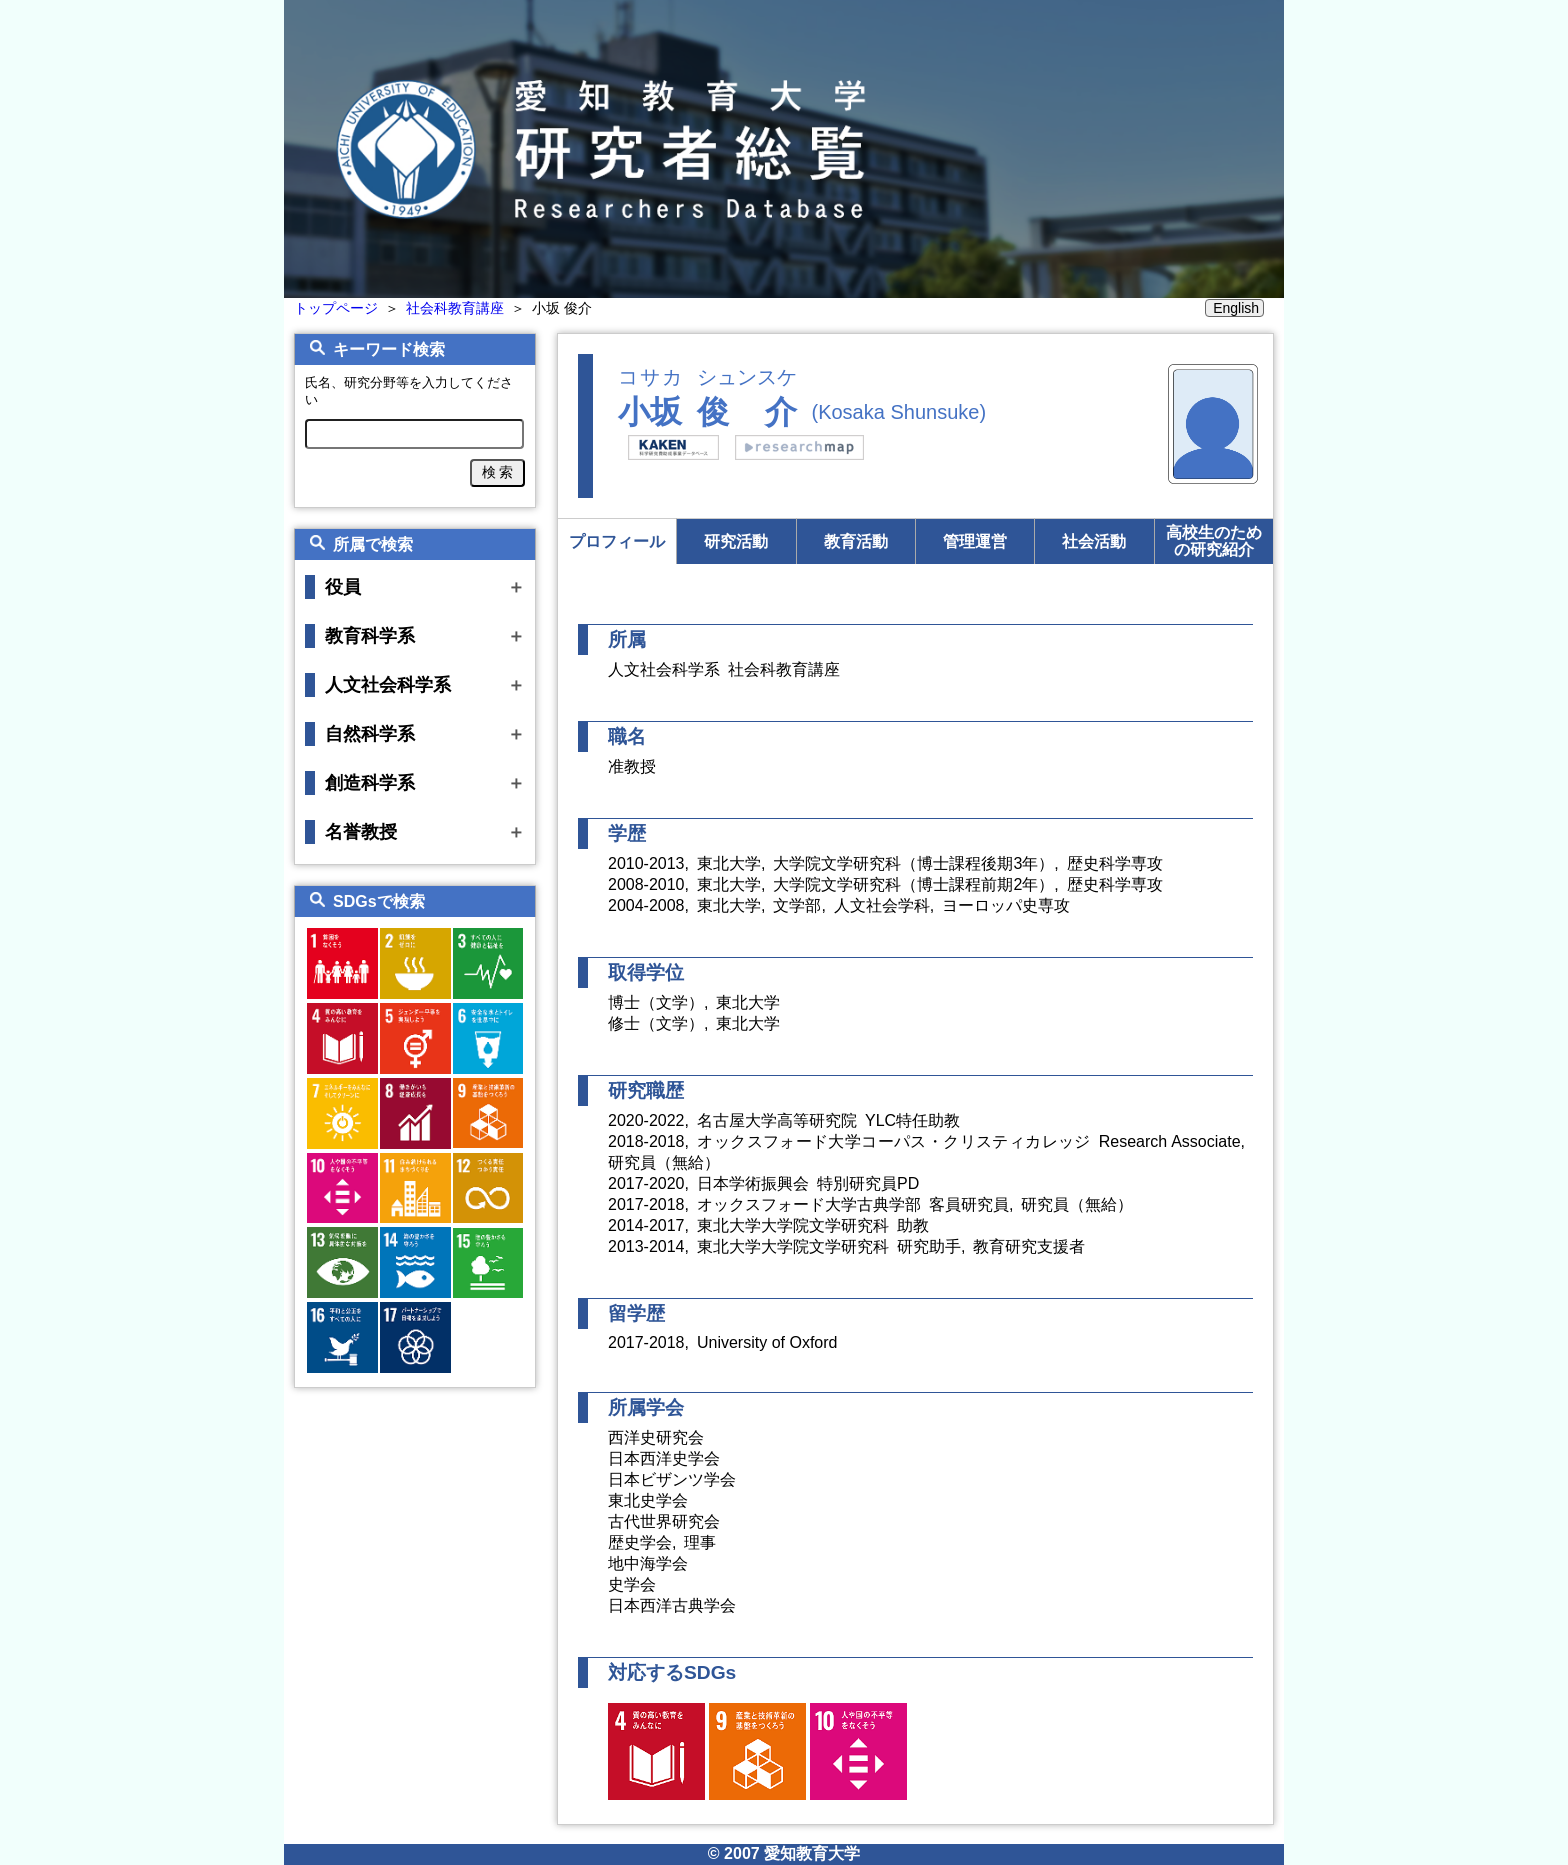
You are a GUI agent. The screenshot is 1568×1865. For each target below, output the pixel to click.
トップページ (336, 308)
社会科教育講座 (455, 308)
